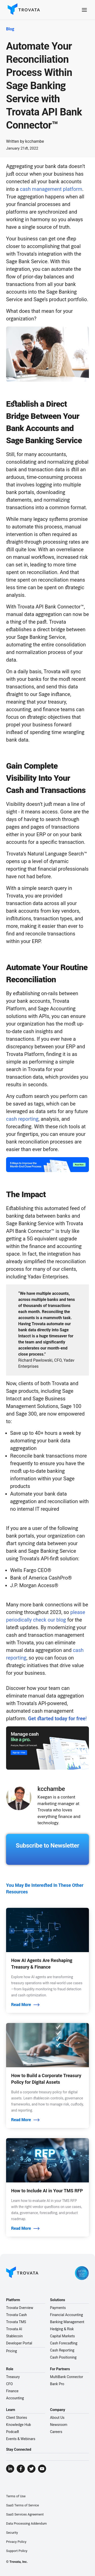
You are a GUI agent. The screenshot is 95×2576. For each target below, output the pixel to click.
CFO (9, 2384)
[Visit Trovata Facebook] (21, 2469)
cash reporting (22, 1119)
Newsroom (58, 2425)
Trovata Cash (16, 2315)
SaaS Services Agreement (25, 2514)
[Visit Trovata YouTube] (42, 2469)
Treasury (13, 2377)
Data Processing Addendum (26, 2523)
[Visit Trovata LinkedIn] (10, 2469)
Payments (58, 2308)
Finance (12, 2391)
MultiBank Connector (66, 2377)
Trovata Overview (19, 2308)
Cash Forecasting (64, 2343)
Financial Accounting (66, 2315)
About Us (57, 2418)
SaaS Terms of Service (22, 2505)
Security (12, 2532)
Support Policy (16, 2551)
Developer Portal (19, 2343)
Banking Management (67, 2322)
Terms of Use (16, 2496)
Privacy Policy (16, 2542)
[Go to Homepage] (22, 2273)
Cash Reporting (62, 2350)
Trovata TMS (16, 2322)
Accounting (15, 2398)
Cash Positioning (63, 2357)
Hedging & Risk (62, 2329)
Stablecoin (14, 2336)
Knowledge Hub (18, 2425)
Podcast (12, 2432)
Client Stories (16, 2418)
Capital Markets (62, 2336)
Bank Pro (57, 2384)
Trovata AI (14, 2329)
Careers (56, 2432)
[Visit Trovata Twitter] (31, 2469)
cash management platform (51, 189)
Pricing (11, 2351)
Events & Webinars (20, 2439)
